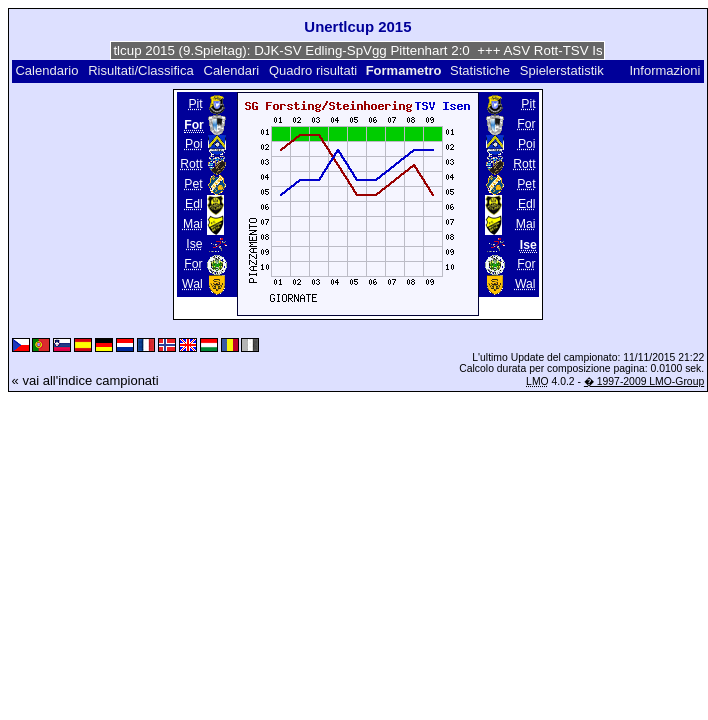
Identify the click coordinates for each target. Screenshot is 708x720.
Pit (195, 104)
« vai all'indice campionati (85, 380)
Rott (191, 164)
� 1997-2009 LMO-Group (644, 381)
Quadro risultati (313, 70)
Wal (192, 284)
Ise (194, 244)
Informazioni (665, 70)
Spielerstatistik (563, 70)
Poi (194, 144)
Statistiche (480, 70)
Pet (193, 184)
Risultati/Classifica (140, 70)
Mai (193, 224)
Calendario (46, 70)
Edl (194, 204)
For (193, 264)
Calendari (232, 70)
